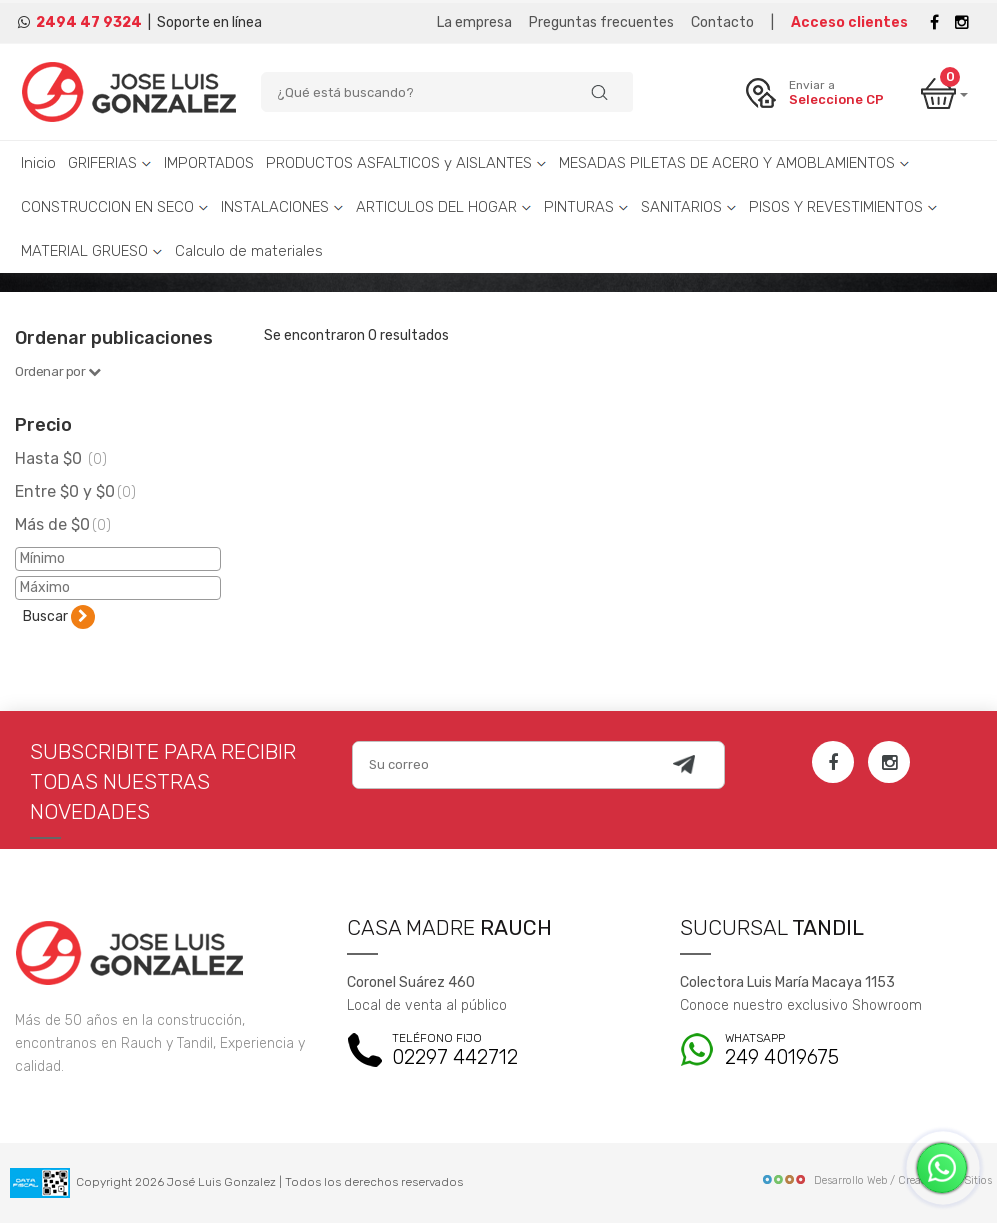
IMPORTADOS (209, 163)
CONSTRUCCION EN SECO (115, 207)
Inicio (38, 163)
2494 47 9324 (89, 22)
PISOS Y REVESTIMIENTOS (843, 207)
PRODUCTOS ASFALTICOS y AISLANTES (406, 163)
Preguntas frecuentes (601, 22)
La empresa (474, 22)
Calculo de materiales (249, 251)
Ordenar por (58, 371)
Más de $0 (63, 524)
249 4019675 (831, 1050)
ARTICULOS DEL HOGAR (444, 207)
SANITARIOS (689, 207)
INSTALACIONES (282, 207)
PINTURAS (586, 207)
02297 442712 (498, 1050)
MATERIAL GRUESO (92, 251)
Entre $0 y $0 (75, 491)
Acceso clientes (849, 22)
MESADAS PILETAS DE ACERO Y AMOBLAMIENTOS (734, 163)
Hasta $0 (61, 458)
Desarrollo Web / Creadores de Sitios (876, 1180)
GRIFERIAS (110, 163)
